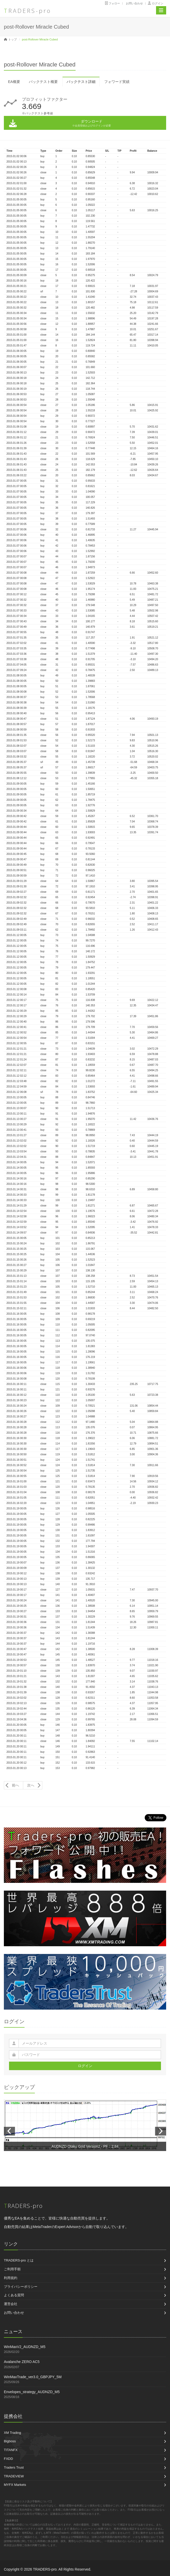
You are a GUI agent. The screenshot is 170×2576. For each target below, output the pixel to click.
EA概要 (14, 82)
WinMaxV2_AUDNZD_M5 (24, 2347)
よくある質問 (14, 2295)
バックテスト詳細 (81, 82)
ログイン (157, 3)
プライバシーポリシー (20, 2287)
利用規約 (10, 2278)
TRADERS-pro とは (19, 2260)
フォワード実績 (116, 82)
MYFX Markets (15, 2485)
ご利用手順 (12, 2269)
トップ (10, 39)
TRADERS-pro (27, 10)
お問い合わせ (14, 2313)
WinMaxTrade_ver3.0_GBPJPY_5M (33, 2377)
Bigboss (10, 2441)
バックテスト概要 (43, 82)
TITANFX (11, 2450)
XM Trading (12, 2433)
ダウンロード (85, 123)
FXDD (8, 2459)
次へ (34, 1785)
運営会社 (10, 2304)
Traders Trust (14, 2467)
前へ (12, 1785)
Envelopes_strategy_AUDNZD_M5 (32, 2392)
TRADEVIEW (14, 2476)
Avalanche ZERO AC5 (21, 2362)
